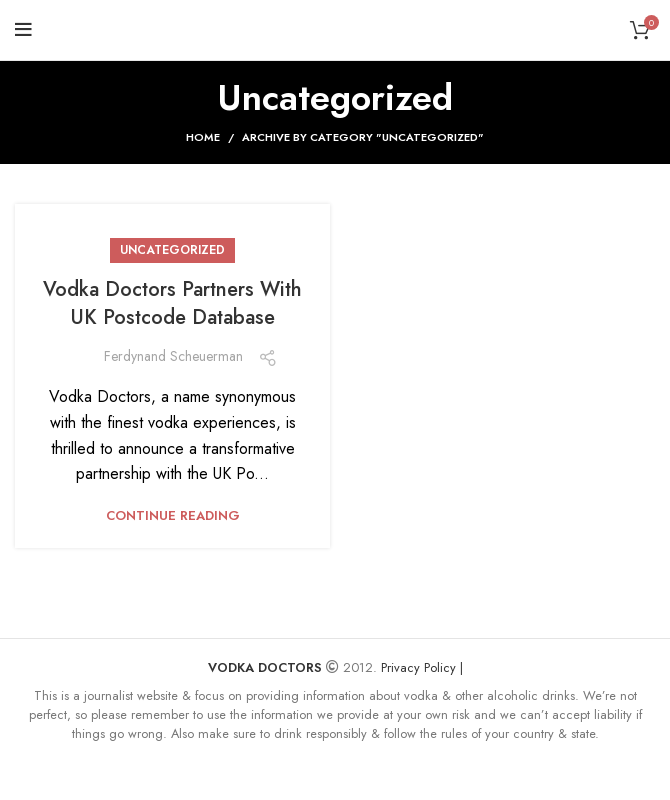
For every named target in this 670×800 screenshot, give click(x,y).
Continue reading (173, 515)
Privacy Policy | (422, 667)
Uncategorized (172, 250)
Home (203, 137)
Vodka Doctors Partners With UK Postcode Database (172, 303)
